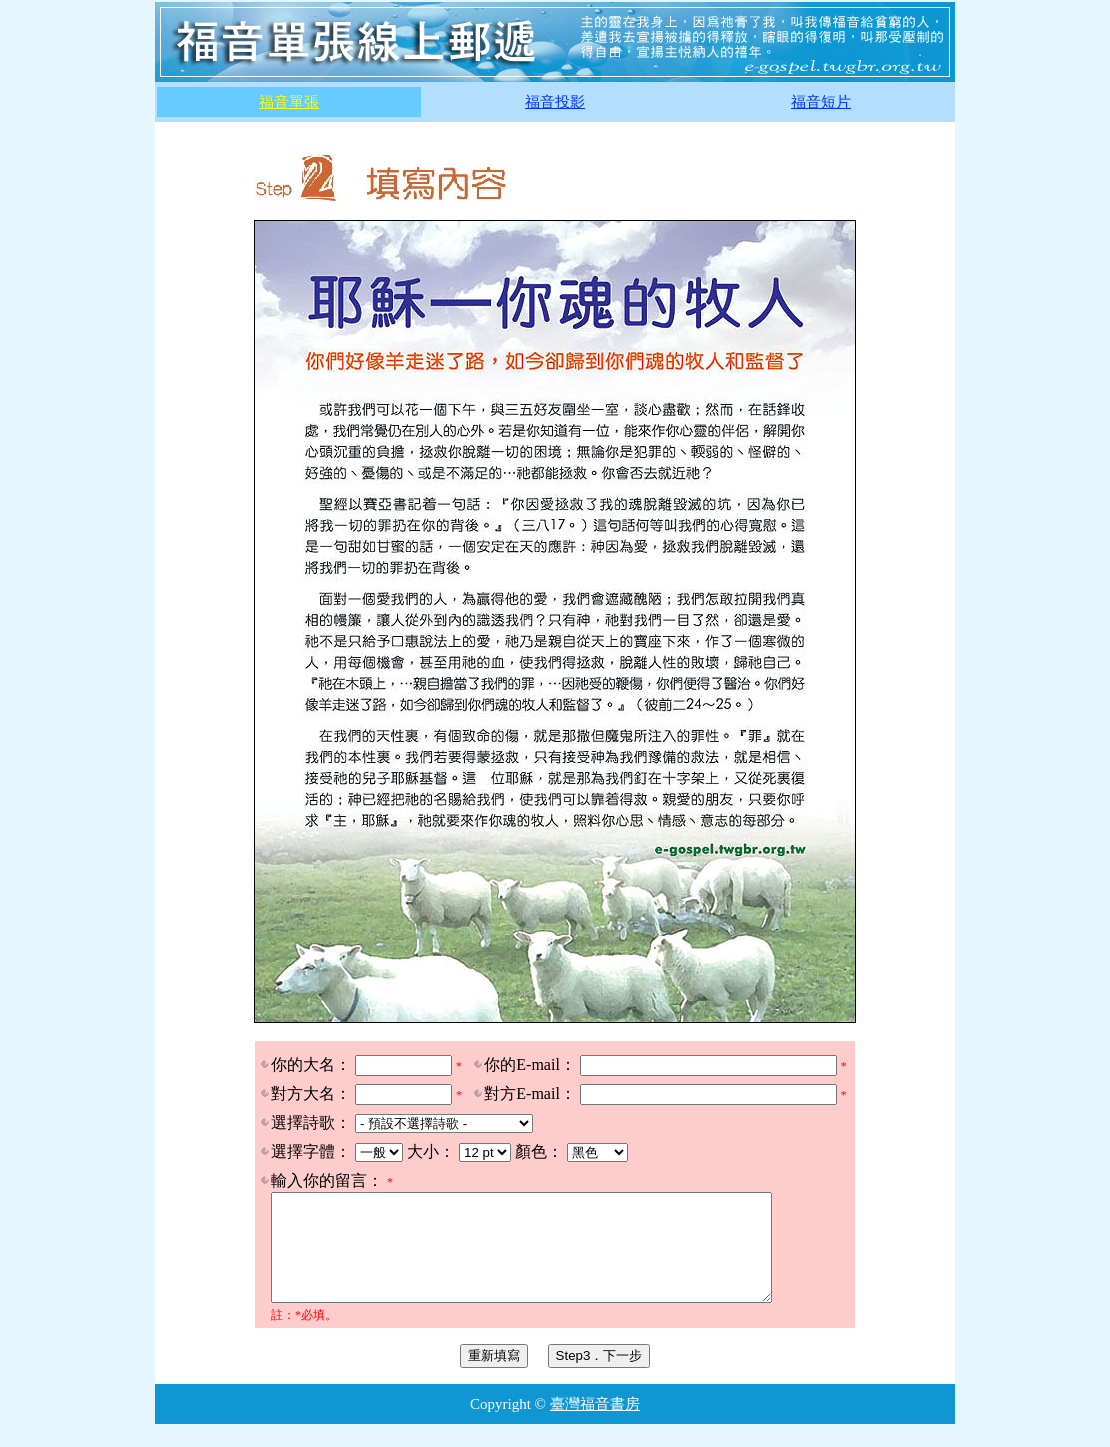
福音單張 (289, 102)
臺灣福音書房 (595, 1425)
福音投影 (555, 102)
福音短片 (821, 102)
